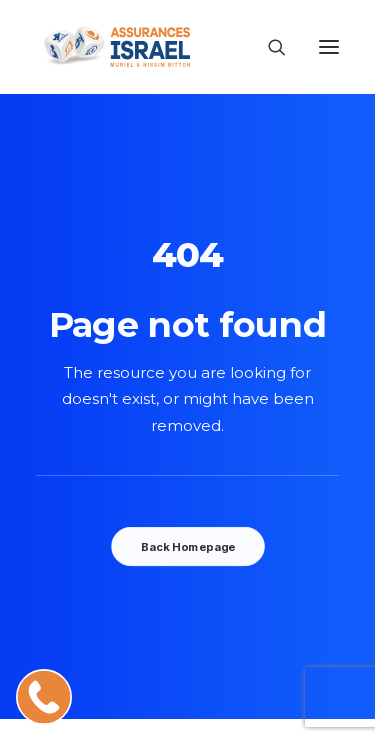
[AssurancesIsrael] (113, 47)
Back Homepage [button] (187, 547)
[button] (329, 47)
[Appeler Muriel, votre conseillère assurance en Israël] (44, 697)
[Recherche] (268, 47)
